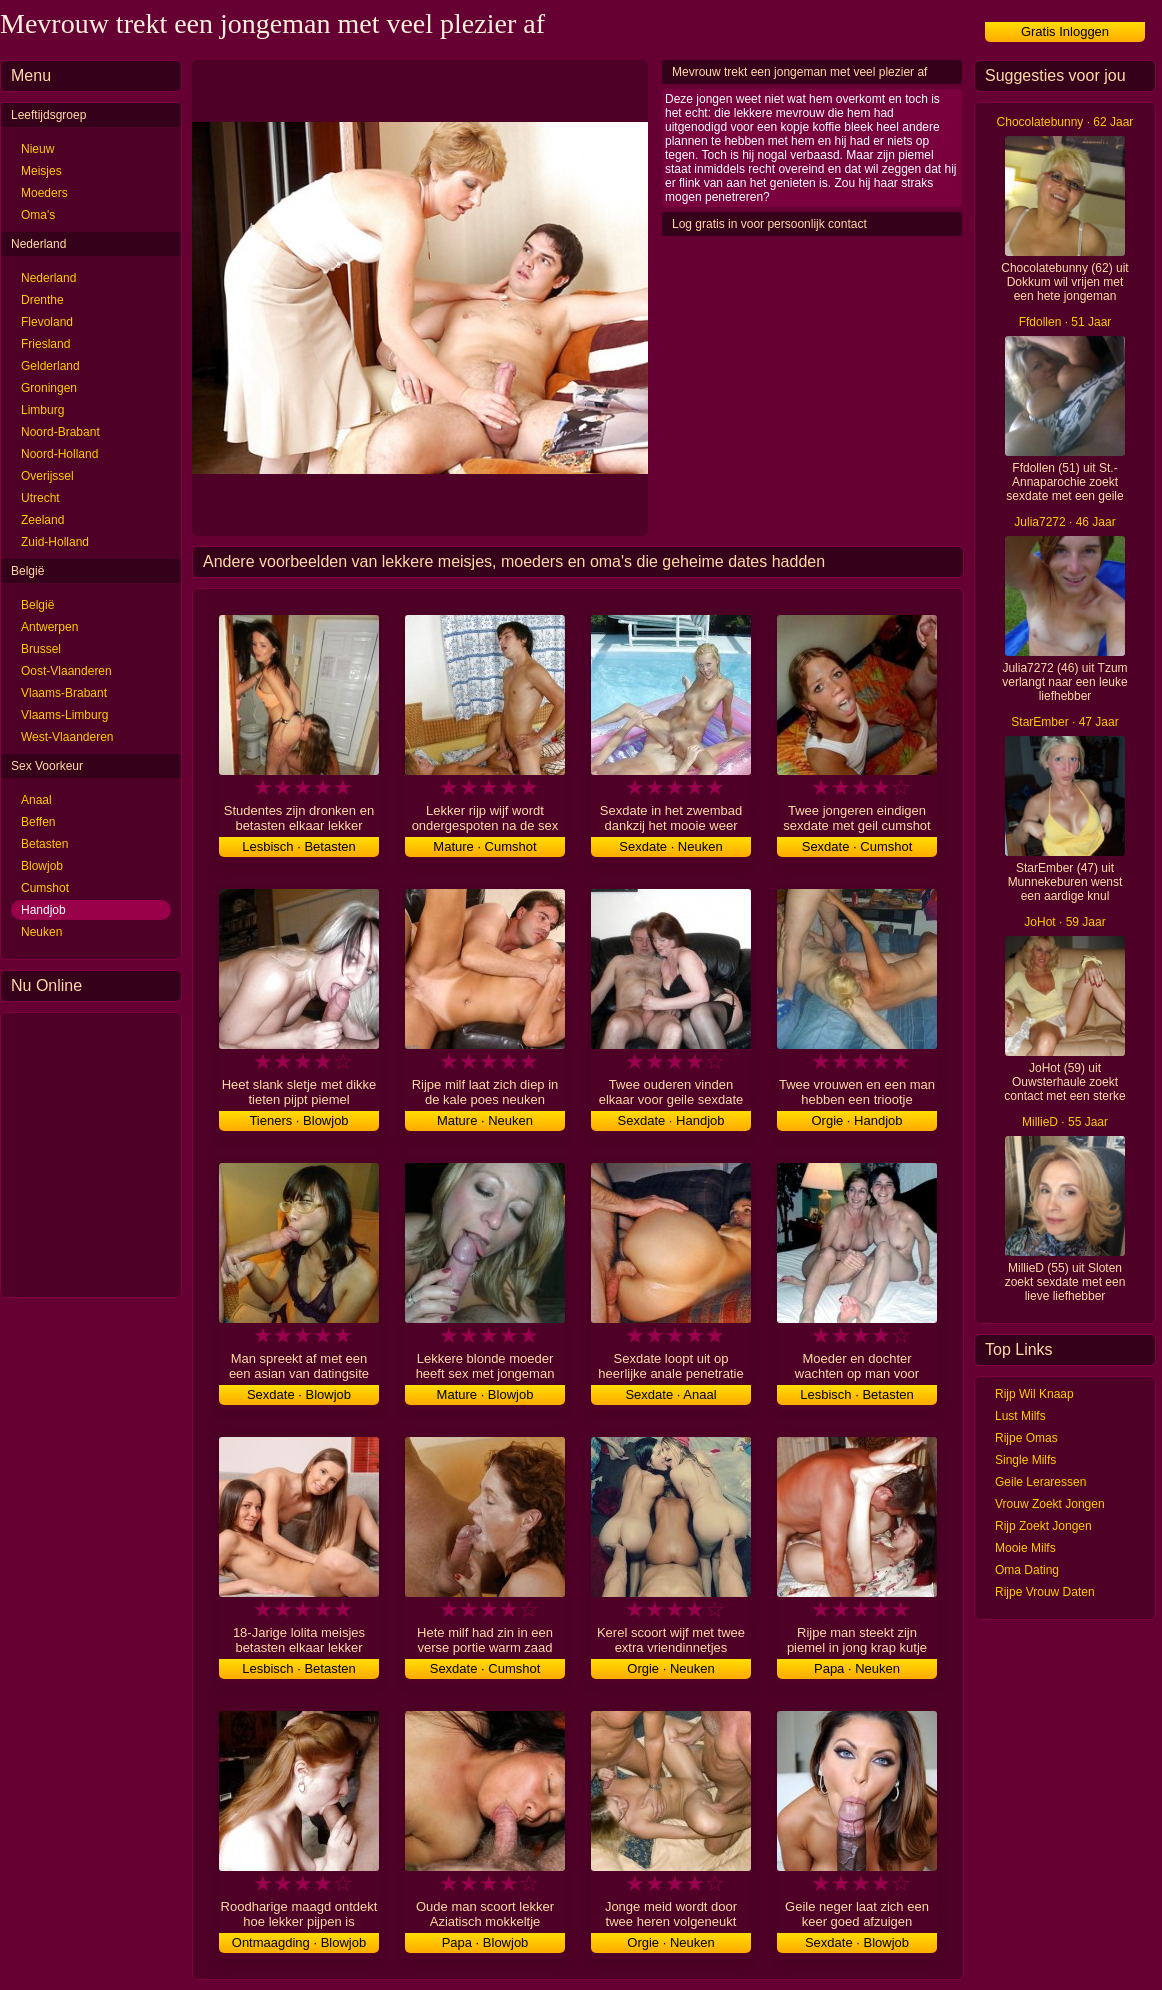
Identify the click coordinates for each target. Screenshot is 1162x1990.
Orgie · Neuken (670, 1668)
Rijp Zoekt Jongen (1043, 1526)
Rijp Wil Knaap (1034, 1394)
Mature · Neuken (485, 1120)
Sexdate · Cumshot (857, 846)
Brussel (41, 649)
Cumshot (45, 888)
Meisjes (41, 171)
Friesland (45, 344)
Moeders (44, 193)
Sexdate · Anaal (670, 1394)
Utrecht (40, 498)
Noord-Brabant (60, 432)
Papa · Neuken (857, 1668)
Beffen (38, 822)
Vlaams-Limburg (64, 715)
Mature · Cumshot (484, 846)
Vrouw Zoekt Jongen (1050, 1504)
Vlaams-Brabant (64, 693)
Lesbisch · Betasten (298, 846)
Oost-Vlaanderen (66, 671)
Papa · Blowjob (485, 1942)
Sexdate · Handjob (671, 1120)
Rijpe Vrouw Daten (1045, 1592)
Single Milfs (1025, 1460)
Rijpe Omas (1026, 1438)
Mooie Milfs (1025, 1548)
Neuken (41, 932)
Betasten (44, 844)
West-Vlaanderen (67, 737)
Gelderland (50, 366)
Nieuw (37, 149)
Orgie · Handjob (856, 1120)
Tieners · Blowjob (298, 1120)
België (37, 605)
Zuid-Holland (55, 542)
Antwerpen (49, 627)
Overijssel (47, 476)
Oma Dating (1027, 1570)
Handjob (43, 910)
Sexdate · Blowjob (299, 1394)
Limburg (42, 410)
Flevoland (47, 322)
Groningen (49, 388)
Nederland (48, 278)
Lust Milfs (1020, 1416)
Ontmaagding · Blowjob (299, 1942)
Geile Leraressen (1040, 1482)
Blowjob (42, 866)
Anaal (36, 800)
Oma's (38, 215)
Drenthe (42, 300)
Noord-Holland (59, 454)
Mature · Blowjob (485, 1394)
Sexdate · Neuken (670, 846)
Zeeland (42, 520)
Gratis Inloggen (1065, 31)
